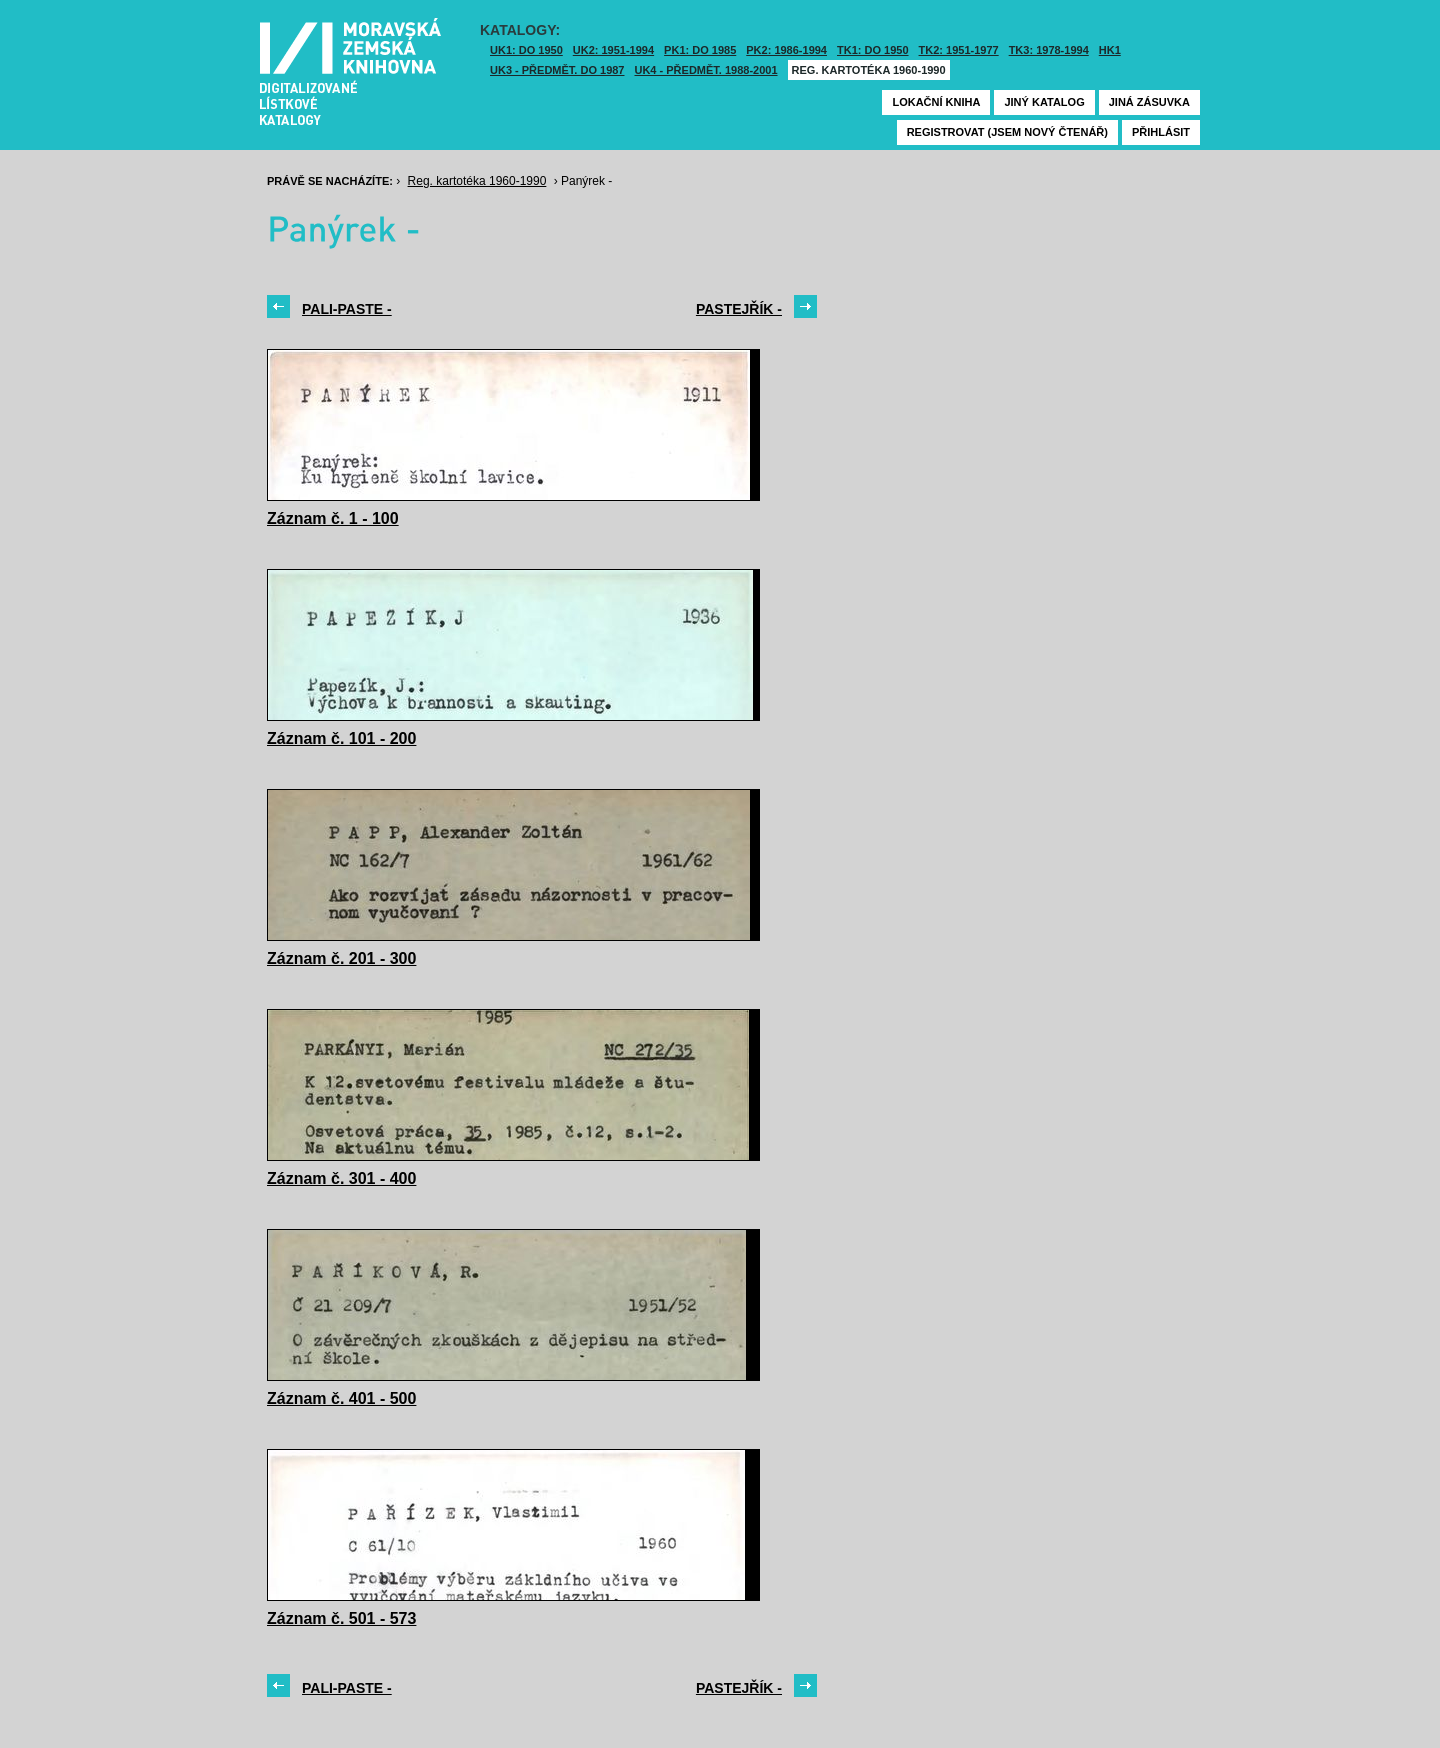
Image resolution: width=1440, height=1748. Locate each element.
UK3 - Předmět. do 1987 (557, 70)
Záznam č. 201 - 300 (341, 958)
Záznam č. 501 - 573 (341, 1618)
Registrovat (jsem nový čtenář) (1007, 132)
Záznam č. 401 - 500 (341, 1398)
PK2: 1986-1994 (786, 50)
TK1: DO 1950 (873, 50)
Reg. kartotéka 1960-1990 (869, 70)
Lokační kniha (936, 102)
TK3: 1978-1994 (1049, 50)
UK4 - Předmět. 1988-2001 (705, 70)
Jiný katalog (1044, 102)
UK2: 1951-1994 (613, 50)
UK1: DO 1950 (526, 50)
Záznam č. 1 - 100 (333, 518)
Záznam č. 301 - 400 (341, 1178)
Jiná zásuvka (1149, 102)
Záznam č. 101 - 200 (341, 738)
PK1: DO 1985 (700, 50)
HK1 (1110, 50)
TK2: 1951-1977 (959, 50)
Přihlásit (1161, 132)
